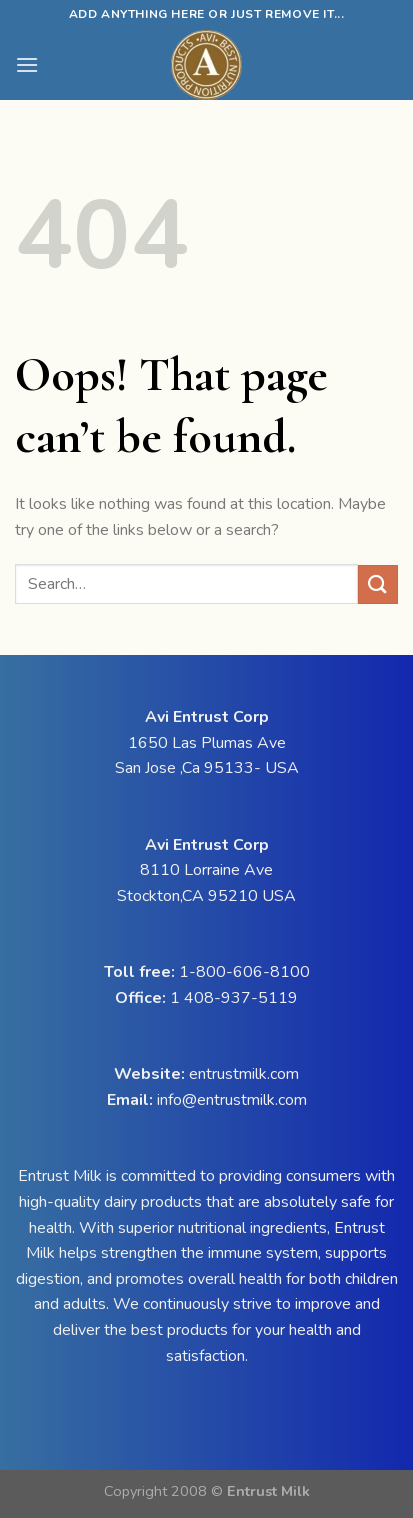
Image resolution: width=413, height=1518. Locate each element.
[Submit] (378, 584)
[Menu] (27, 64)
